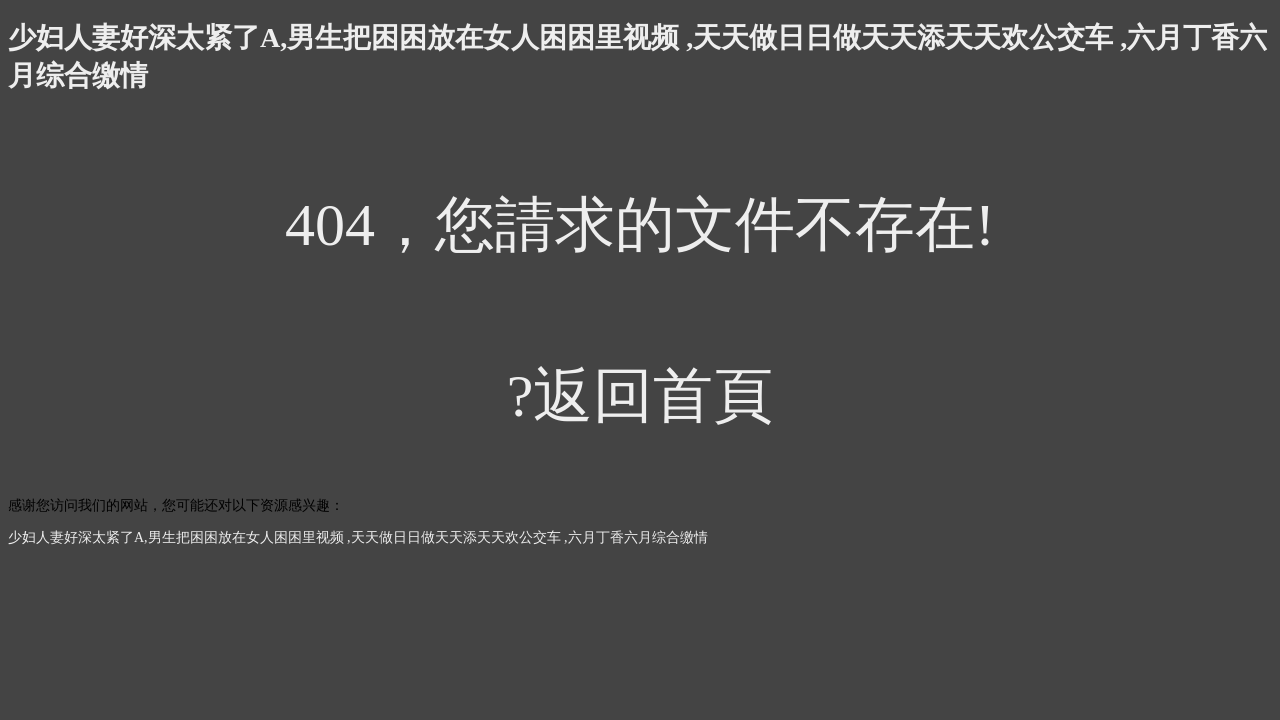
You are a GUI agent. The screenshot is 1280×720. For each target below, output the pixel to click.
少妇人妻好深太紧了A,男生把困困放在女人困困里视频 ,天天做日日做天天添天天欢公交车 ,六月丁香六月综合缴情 (358, 537)
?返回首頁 (640, 396)
